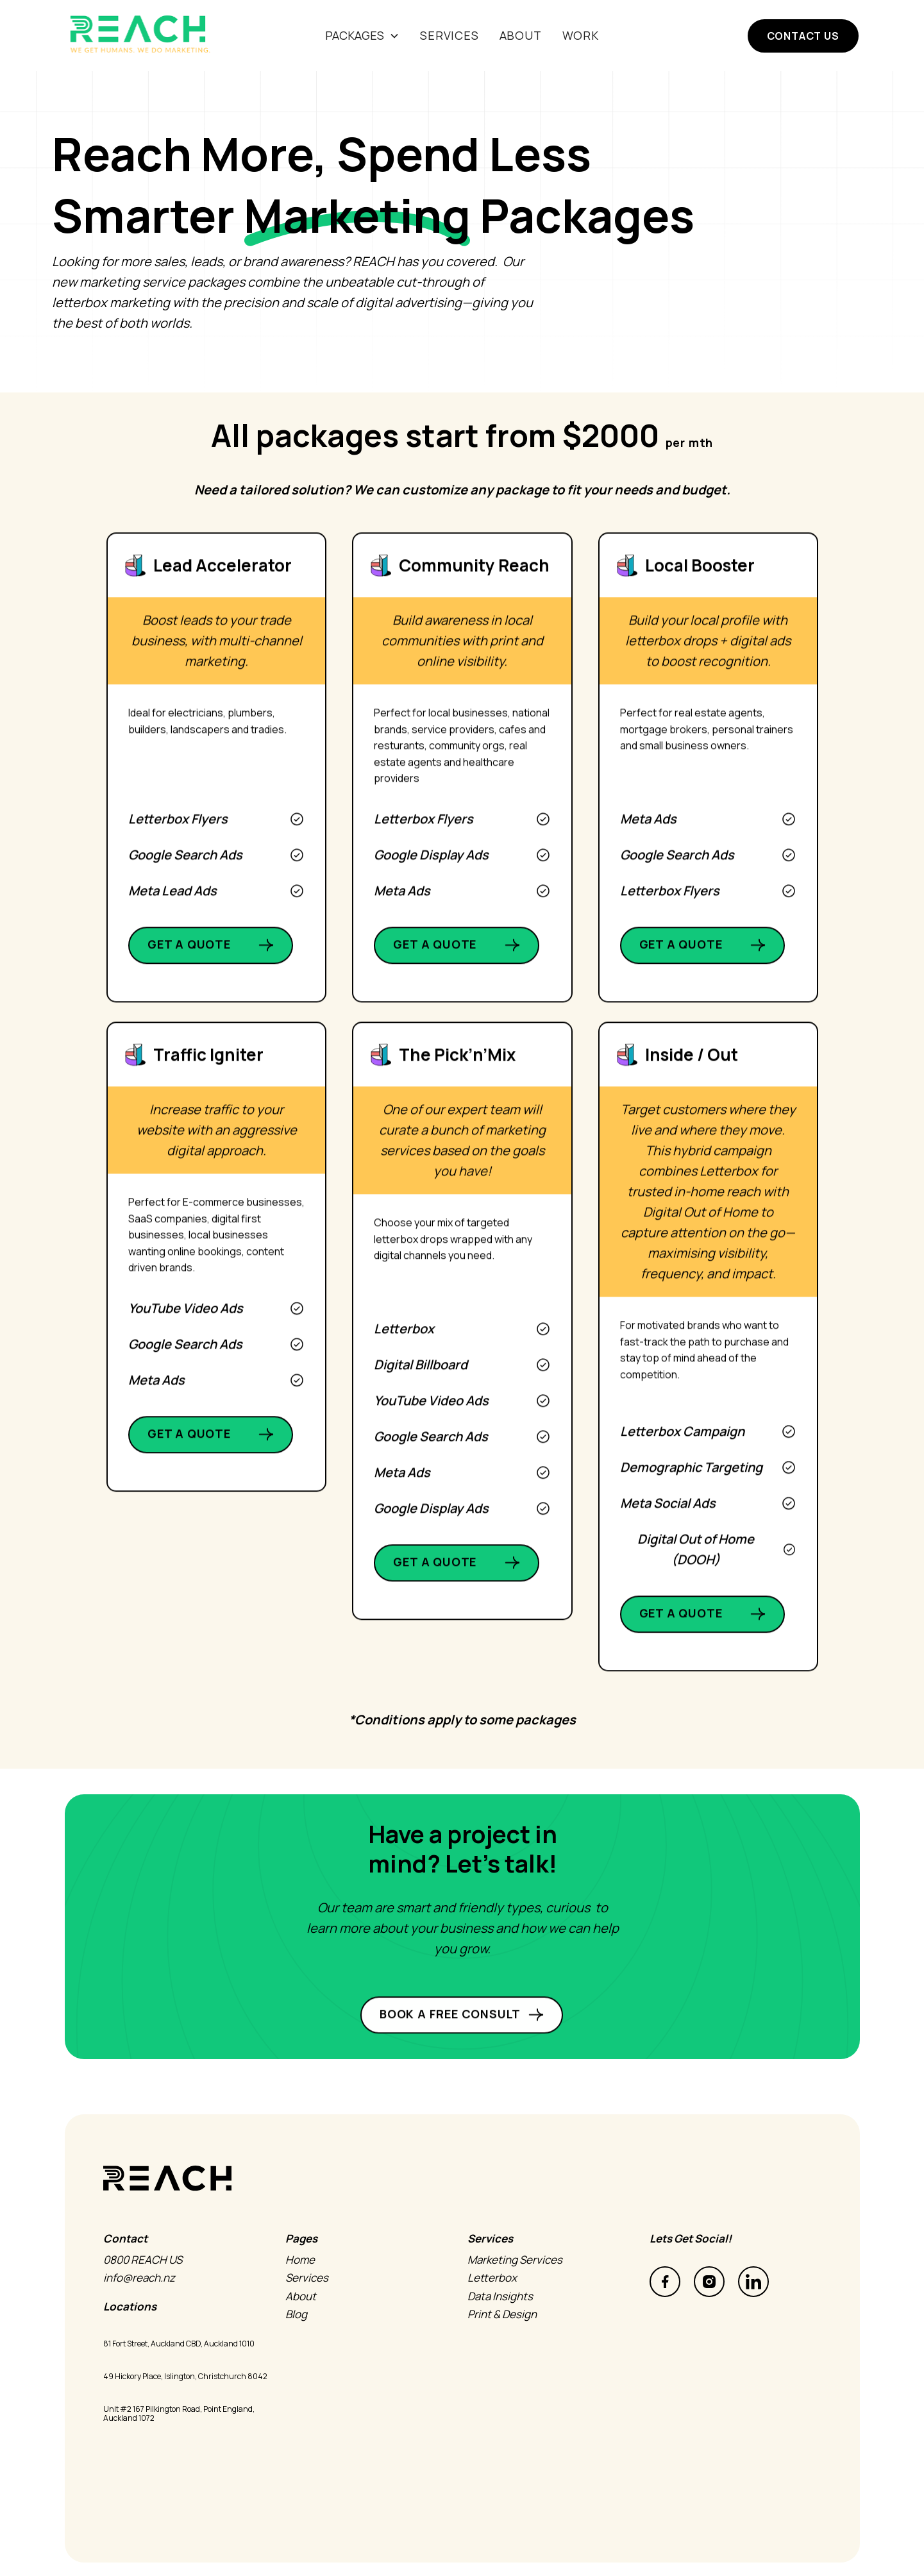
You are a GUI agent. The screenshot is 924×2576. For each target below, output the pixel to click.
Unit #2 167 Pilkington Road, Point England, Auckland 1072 (179, 2414)
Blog (285, 2314)
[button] (362, 35)
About (521, 35)
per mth (690, 442)
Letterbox (481, 2277)
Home (289, 2259)
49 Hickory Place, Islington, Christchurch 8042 (185, 2376)
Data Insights (489, 2296)
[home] (148, 35)
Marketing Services (504, 2259)
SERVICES (449, 35)
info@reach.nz (128, 2277)
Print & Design (491, 2314)
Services (295, 2277)
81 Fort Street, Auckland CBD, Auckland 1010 (179, 2343)
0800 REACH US (131, 2259)
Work (580, 35)
